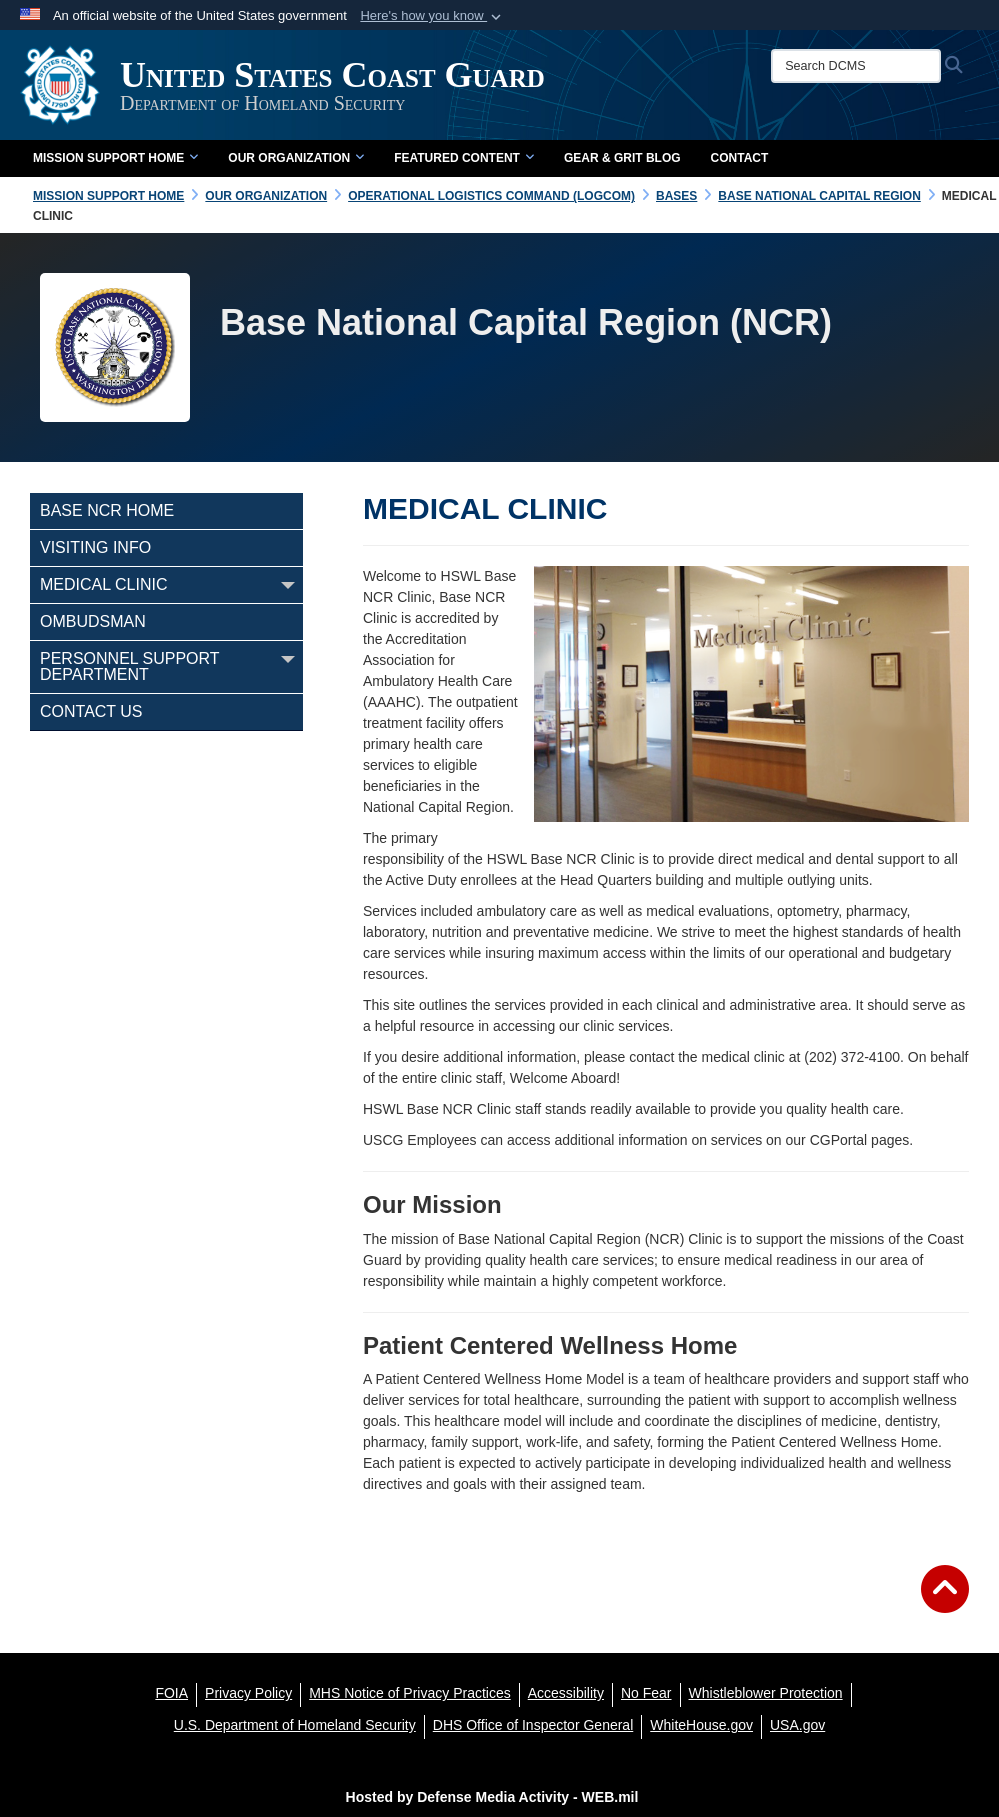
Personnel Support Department (129, 666)
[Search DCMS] (856, 66)
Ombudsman (93, 621)
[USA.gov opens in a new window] (797, 1725)
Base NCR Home (107, 510)
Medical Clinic (103, 584)
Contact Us (91, 711)
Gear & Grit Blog (622, 158)
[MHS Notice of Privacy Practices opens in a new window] (410, 1693)
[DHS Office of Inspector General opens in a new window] (533, 1725)
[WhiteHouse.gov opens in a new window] (701, 1725)
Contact (740, 158)
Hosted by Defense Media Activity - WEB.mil (492, 1797)
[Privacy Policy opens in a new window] (248, 1693)
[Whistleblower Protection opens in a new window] (766, 1693)
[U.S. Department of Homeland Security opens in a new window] (295, 1725)
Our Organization (296, 158)
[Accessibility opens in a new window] (566, 1693)
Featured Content (464, 158)
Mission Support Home (115, 158)
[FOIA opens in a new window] (171, 1693)
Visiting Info (95, 547)
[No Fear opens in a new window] (646, 1693)
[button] (432, 16)
